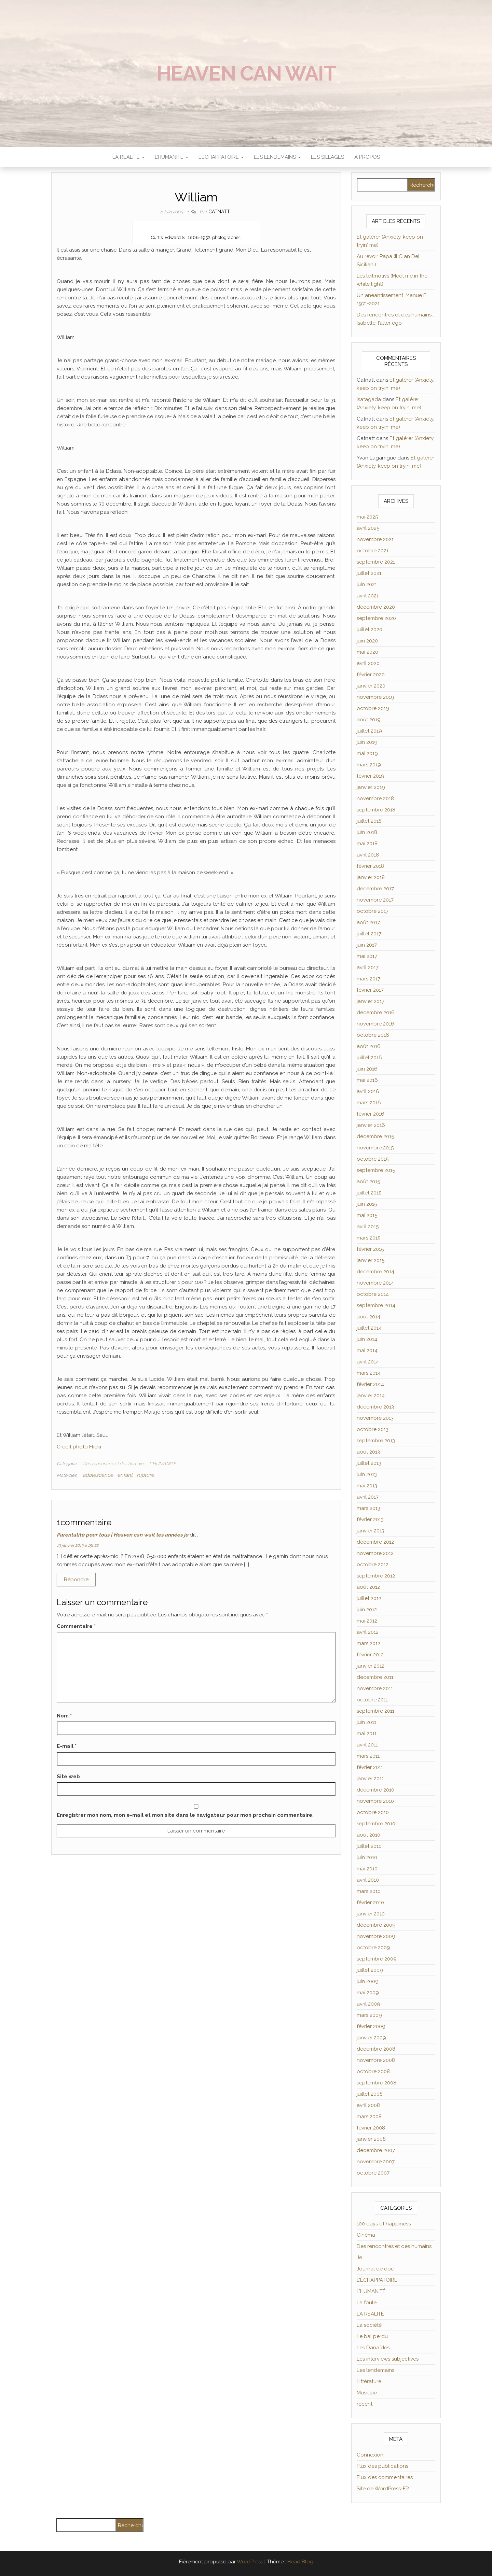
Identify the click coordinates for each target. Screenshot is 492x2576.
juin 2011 (366, 1722)
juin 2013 (367, 1474)
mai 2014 (367, 1350)
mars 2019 (369, 765)
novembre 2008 (376, 2060)
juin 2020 (367, 641)
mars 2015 (368, 1238)
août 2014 (368, 1317)
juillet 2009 (370, 1970)
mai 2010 (367, 1869)
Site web (68, 1776)
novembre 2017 (375, 900)
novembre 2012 (375, 1553)
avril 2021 (368, 596)
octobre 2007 (373, 2173)
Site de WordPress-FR (383, 2489)
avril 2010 (368, 1880)
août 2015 (368, 1181)
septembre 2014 (376, 1305)
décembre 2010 (375, 1790)
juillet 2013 (369, 1463)
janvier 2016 (371, 1125)
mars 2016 (369, 1103)
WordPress (250, 2562)
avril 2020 (368, 663)
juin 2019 (367, 742)
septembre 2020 (376, 618)
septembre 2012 (376, 1576)
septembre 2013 (376, 1441)
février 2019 (370, 776)
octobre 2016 (373, 1035)
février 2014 (370, 1384)
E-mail (67, 1746)
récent (364, 2404)
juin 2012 (367, 1610)
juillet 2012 (369, 1598)
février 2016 (370, 1114)
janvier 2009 (371, 2038)
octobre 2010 (373, 1812)
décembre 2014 (375, 1272)
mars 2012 (368, 1643)
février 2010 (370, 1902)
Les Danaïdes (373, 2348)
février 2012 (370, 1655)
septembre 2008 (376, 2083)
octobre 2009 (373, 1947)
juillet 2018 (369, 821)
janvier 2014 (371, 1395)
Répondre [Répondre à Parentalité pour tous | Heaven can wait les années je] (76, 1579)
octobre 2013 (372, 1429)
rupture (145, 1475)
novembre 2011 (375, 1688)
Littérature (369, 2381)
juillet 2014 (369, 1328)
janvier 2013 (370, 1531)
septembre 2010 (376, 1824)
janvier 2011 (370, 1778)
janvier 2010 (371, 1914)
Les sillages (327, 157)
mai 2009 (368, 1993)
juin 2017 (367, 945)
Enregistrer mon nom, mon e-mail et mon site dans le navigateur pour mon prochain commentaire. (185, 1815)
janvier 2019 (371, 787)
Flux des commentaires (385, 2477)
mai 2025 (367, 517)
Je (359, 2257)
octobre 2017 (372, 911)
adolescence (98, 1475)
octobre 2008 (373, 2071)
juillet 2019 (369, 731)
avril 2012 (368, 1632)
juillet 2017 (369, 934)
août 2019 (369, 720)
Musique (367, 2393)
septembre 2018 (376, 810)
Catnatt (219, 211)
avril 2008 (368, 2105)
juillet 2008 (370, 2094)
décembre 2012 (375, 1542)
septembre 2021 (376, 562)
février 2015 (370, 1249)
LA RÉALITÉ (128, 157)
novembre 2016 (375, 1024)
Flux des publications (382, 2466)
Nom (64, 1716)
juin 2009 (368, 1981)
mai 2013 (367, 1486)
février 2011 (370, 1767)
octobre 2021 (372, 551)
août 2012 (368, 1587)
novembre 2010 (375, 1801)
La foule (367, 2302)
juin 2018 (367, 832)
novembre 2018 (375, 798)
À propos (367, 157)
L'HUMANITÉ (162, 1463)
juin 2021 (367, 584)
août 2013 (368, 1452)
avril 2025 (368, 528)
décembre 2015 (375, 1136)
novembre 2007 (376, 2162)
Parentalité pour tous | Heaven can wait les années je (122, 1535)
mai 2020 (367, 652)
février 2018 (370, 866)
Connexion (370, 2455)
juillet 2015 (369, 1193)
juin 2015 (367, 1204)
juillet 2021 (369, 573)
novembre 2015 (375, 1148)
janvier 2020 (371, 686)
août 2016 (369, 1046)
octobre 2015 (372, 1159)
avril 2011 (367, 1745)
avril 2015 (368, 1226)
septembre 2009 (377, 1959)
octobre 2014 (373, 1294)
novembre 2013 (375, 1418)
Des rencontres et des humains (114, 1463)
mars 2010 (369, 1891)
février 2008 (371, 2128)
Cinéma (366, 2235)
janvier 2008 (371, 2139)
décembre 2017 (375, 889)
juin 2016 (367, 1069)
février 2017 (370, 990)
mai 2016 (367, 1080)
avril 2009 (368, 2004)
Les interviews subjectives (388, 2359)
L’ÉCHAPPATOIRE (221, 157)
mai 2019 (367, 753)
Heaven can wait (246, 73)
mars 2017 (368, 979)
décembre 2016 (376, 1012)
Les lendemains (375, 2370)
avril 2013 (368, 1497)
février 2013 (370, 1519)
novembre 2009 (376, 1936)
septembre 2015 (376, 1170)
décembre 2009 (376, 1925)
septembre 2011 (375, 1711)
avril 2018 (368, 855)
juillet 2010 (369, 1846)
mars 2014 (369, 1373)
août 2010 (368, 1835)
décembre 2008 (376, 2049)
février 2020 (371, 674)
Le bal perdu (372, 2336)
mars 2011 (368, 1756)
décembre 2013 (375, 1407)
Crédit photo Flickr (79, 1447)
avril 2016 (368, 1091)
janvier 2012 (370, 1666)
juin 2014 (367, 1339)
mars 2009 (369, 2015)
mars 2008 (369, 2116)
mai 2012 (367, 1621)
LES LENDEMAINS (277, 157)
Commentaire (76, 1626)
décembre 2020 (376, 607)
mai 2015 (367, 1215)
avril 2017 (368, 967)
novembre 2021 (375, 539)
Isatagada (369, 399)
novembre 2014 (375, 1283)
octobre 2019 (373, 708)
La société (369, 2325)
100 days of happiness (384, 2224)
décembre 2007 (376, 2150)
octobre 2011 (372, 1700)
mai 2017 (367, 956)
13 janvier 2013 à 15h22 (77, 1545)
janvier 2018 (371, 877)
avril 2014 (368, 1362)
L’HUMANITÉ (171, 157)
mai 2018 (367, 843)
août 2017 (368, 922)
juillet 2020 (369, 629)
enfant (125, 1475)
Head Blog (300, 2562)
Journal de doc (375, 2269)
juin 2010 (367, 1857)
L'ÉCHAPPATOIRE (377, 2280)
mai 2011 (367, 1733)
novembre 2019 (375, 697)
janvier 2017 (370, 1001)
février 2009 (371, 2026)
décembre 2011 (375, 1677)
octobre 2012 (372, 1564)
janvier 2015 (370, 1260)
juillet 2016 (369, 1058)
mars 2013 (368, 1508)
